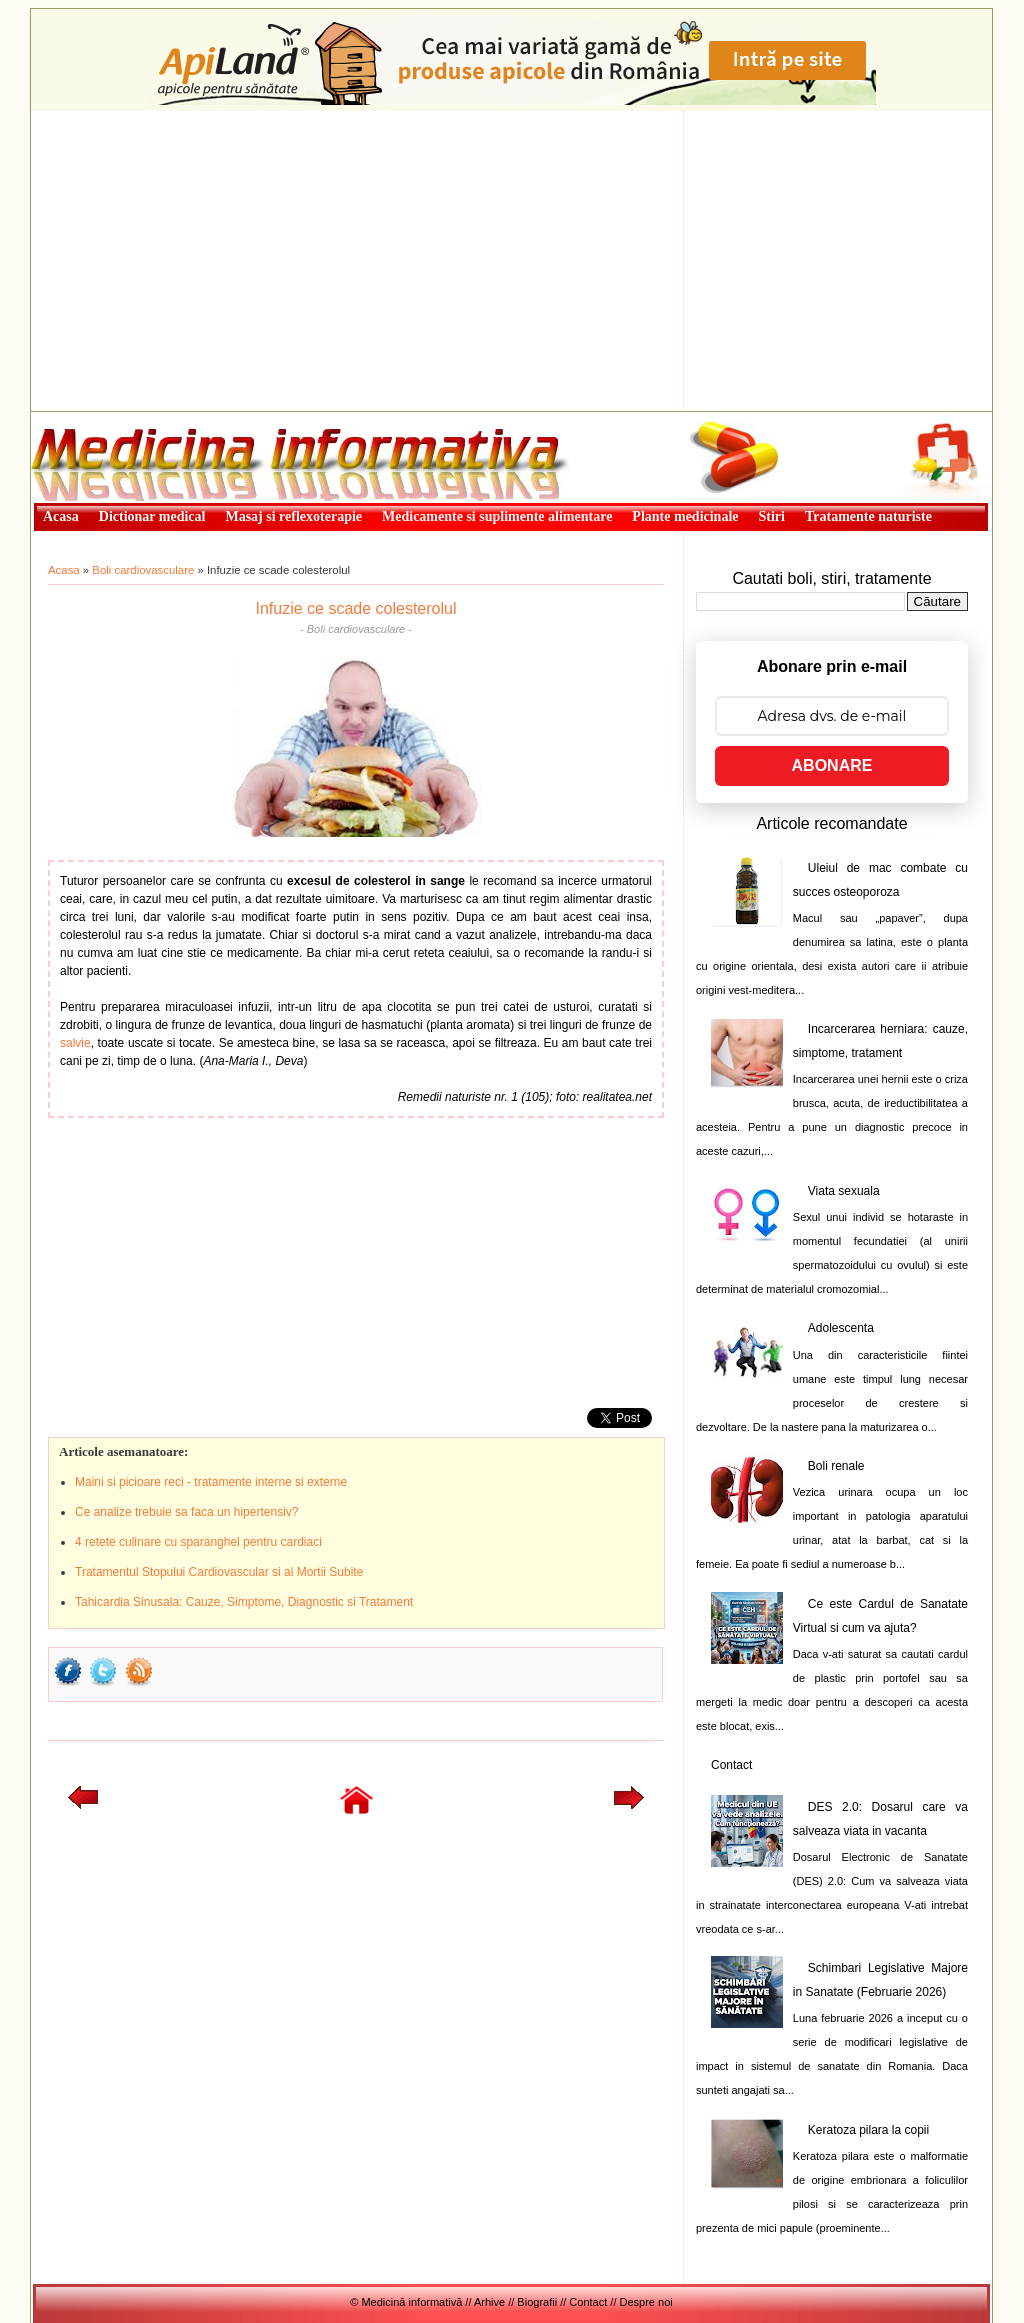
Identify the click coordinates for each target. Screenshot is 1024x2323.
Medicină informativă (84, 418)
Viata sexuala (844, 1191)
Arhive (489, 2302)
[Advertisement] (511, 261)
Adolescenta (841, 1328)
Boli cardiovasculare (143, 570)
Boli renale (836, 1466)
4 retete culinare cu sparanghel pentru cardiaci (198, 1542)
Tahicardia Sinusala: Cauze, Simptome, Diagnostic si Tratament (244, 1602)
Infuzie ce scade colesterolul (356, 608)
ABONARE (832, 765)
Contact (731, 1765)
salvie (75, 1043)
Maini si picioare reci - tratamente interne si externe (211, 1482)
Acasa (64, 570)
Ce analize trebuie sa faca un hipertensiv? (186, 1512)
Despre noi (646, 2302)
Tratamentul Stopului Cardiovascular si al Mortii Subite (219, 1572)
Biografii (537, 2302)
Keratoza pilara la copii (868, 2130)
